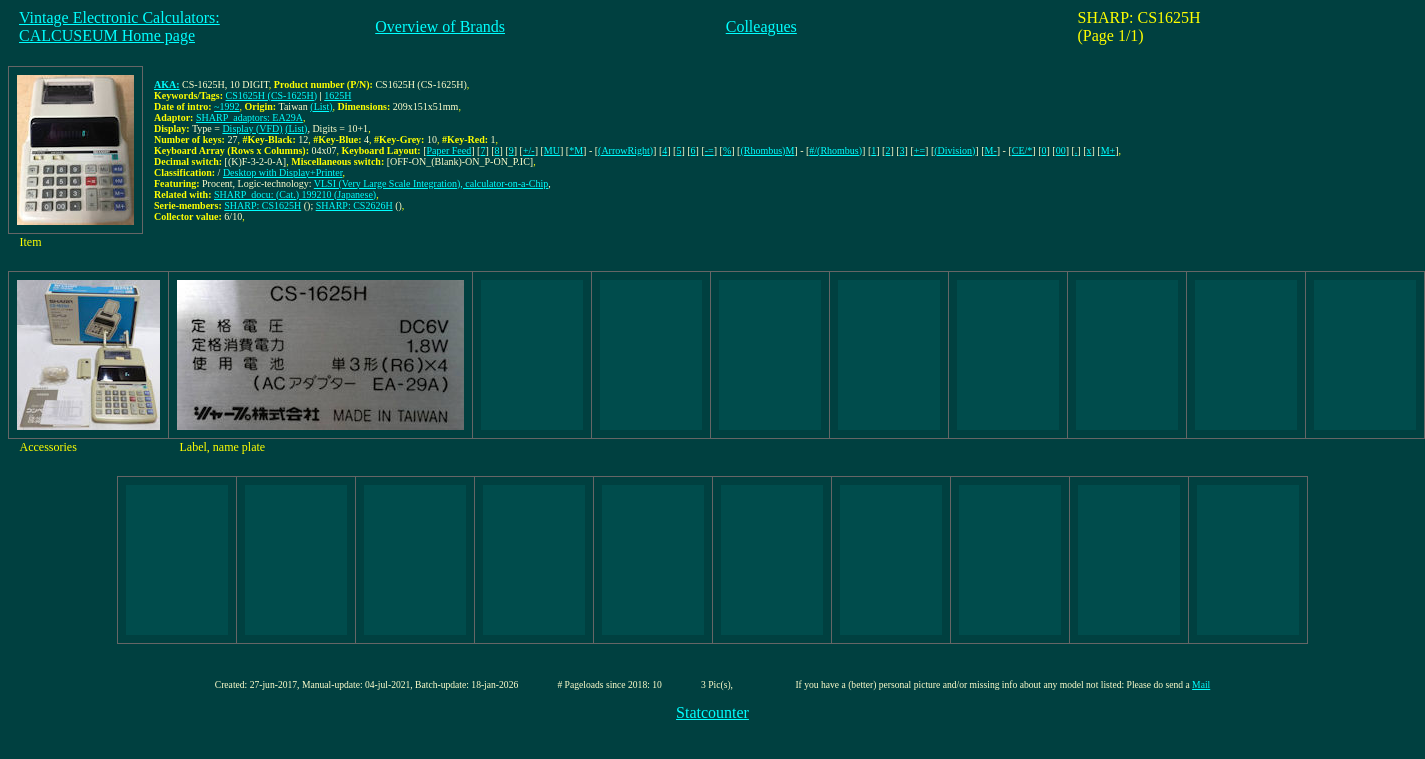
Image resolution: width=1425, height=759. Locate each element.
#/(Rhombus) (835, 150)
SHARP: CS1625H (262, 205)
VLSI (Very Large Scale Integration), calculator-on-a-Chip (431, 183)
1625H (337, 95)
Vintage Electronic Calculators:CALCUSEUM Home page (119, 26)
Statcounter (712, 712)
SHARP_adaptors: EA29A (249, 117)
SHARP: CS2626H (354, 205)
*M (576, 150)
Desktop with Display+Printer (283, 172)
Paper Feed (449, 150)
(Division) (954, 150)
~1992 (226, 106)
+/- (529, 150)
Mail (1201, 684)
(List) (321, 106)
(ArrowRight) (625, 150)
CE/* (1022, 150)
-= (709, 150)
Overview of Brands (440, 26)
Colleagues (761, 26)
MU (552, 150)
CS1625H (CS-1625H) (271, 95)
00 (1061, 150)
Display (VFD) (252, 128)
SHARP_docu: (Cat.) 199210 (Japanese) (295, 194)
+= (919, 150)
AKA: (167, 84)
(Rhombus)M (767, 150)
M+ (1108, 150)
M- (991, 150)
